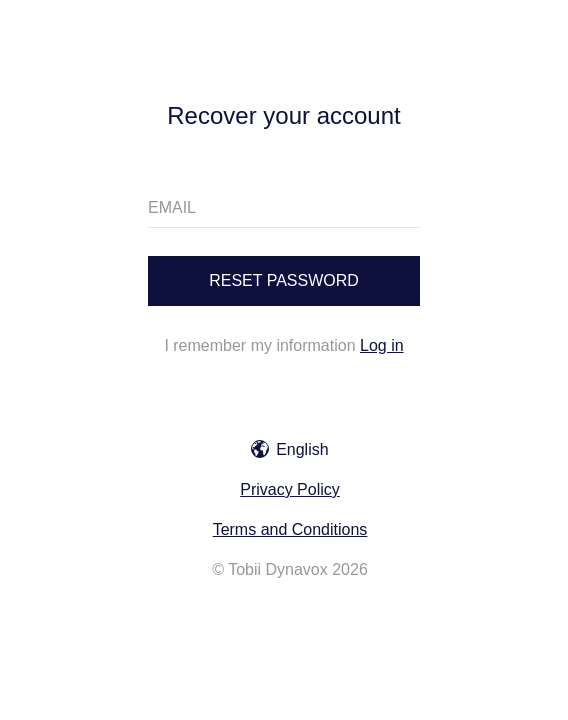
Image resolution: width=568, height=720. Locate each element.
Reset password (284, 280)
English (289, 449)
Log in (382, 345)
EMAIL (172, 207)
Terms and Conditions (290, 529)
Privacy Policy (290, 489)
